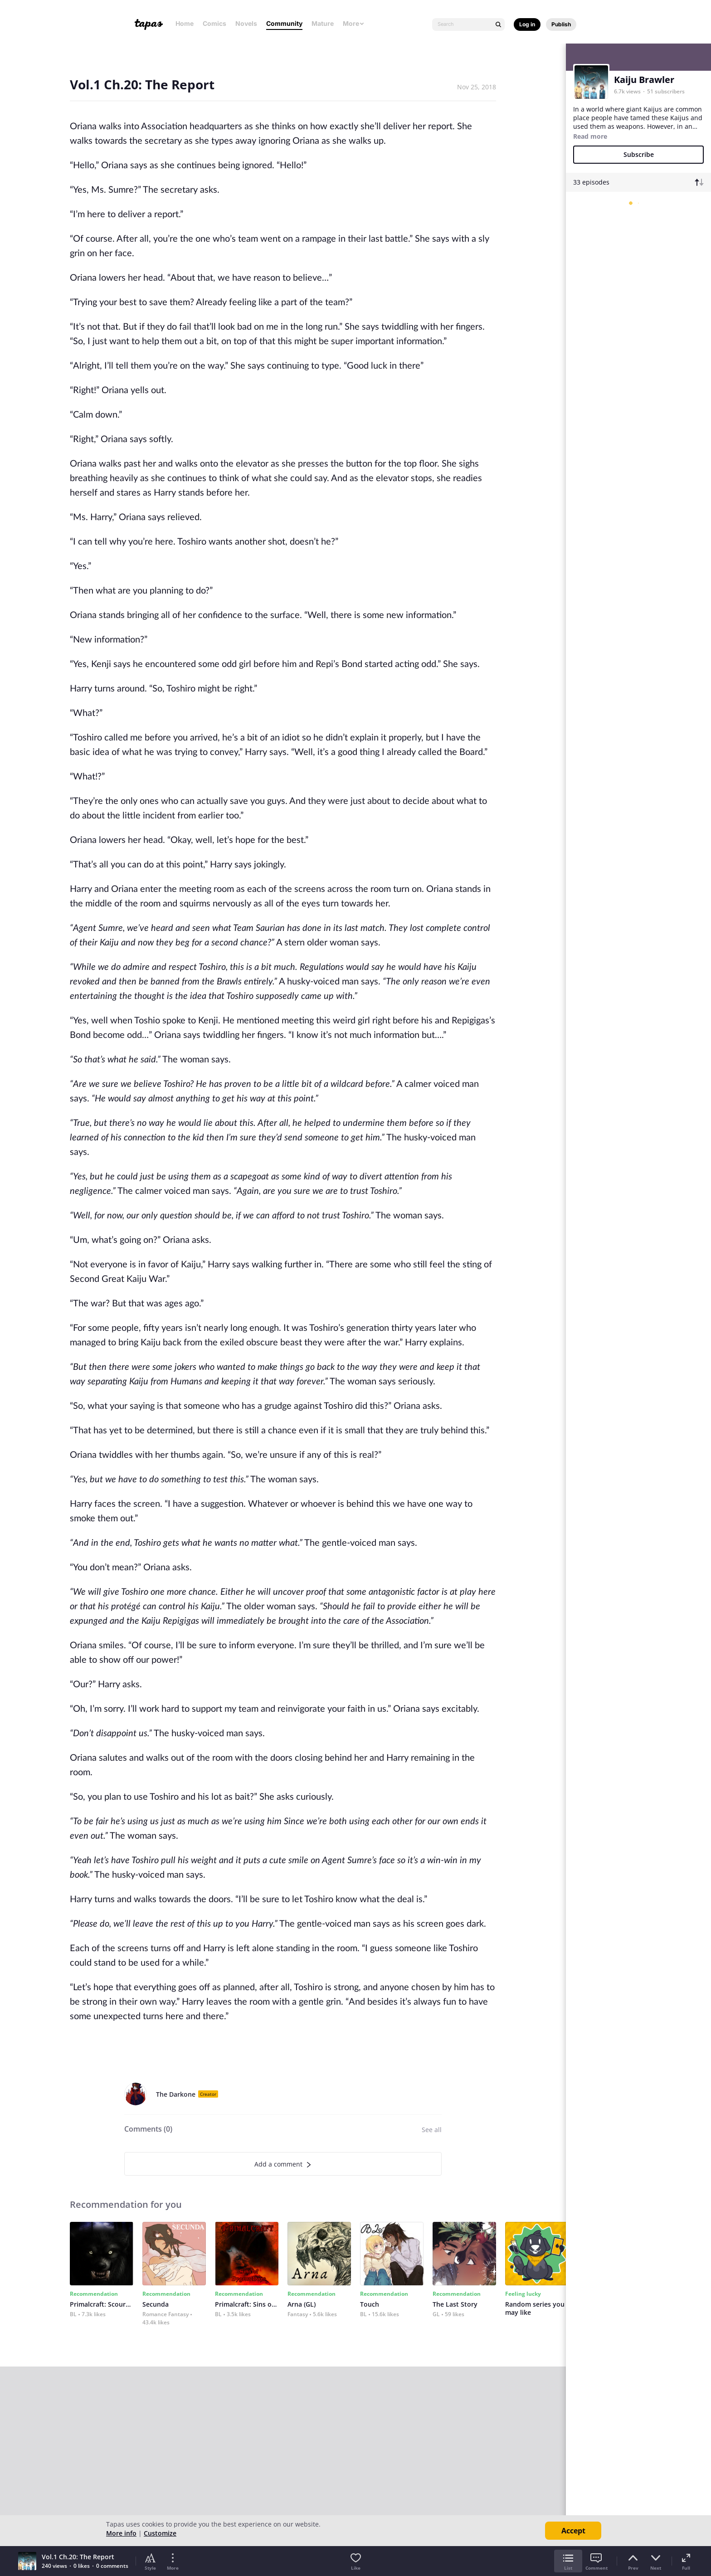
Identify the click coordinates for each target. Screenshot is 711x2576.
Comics (214, 23)
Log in (527, 24)
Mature (323, 23)
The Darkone (175, 2094)
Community (284, 23)
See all (432, 2129)
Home (184, 23)
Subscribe (638, 154)
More (354, 23)
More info (121, 2533)
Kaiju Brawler (644, 79)
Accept (573, 2531)
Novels (246, 23)
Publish (561, 24)
